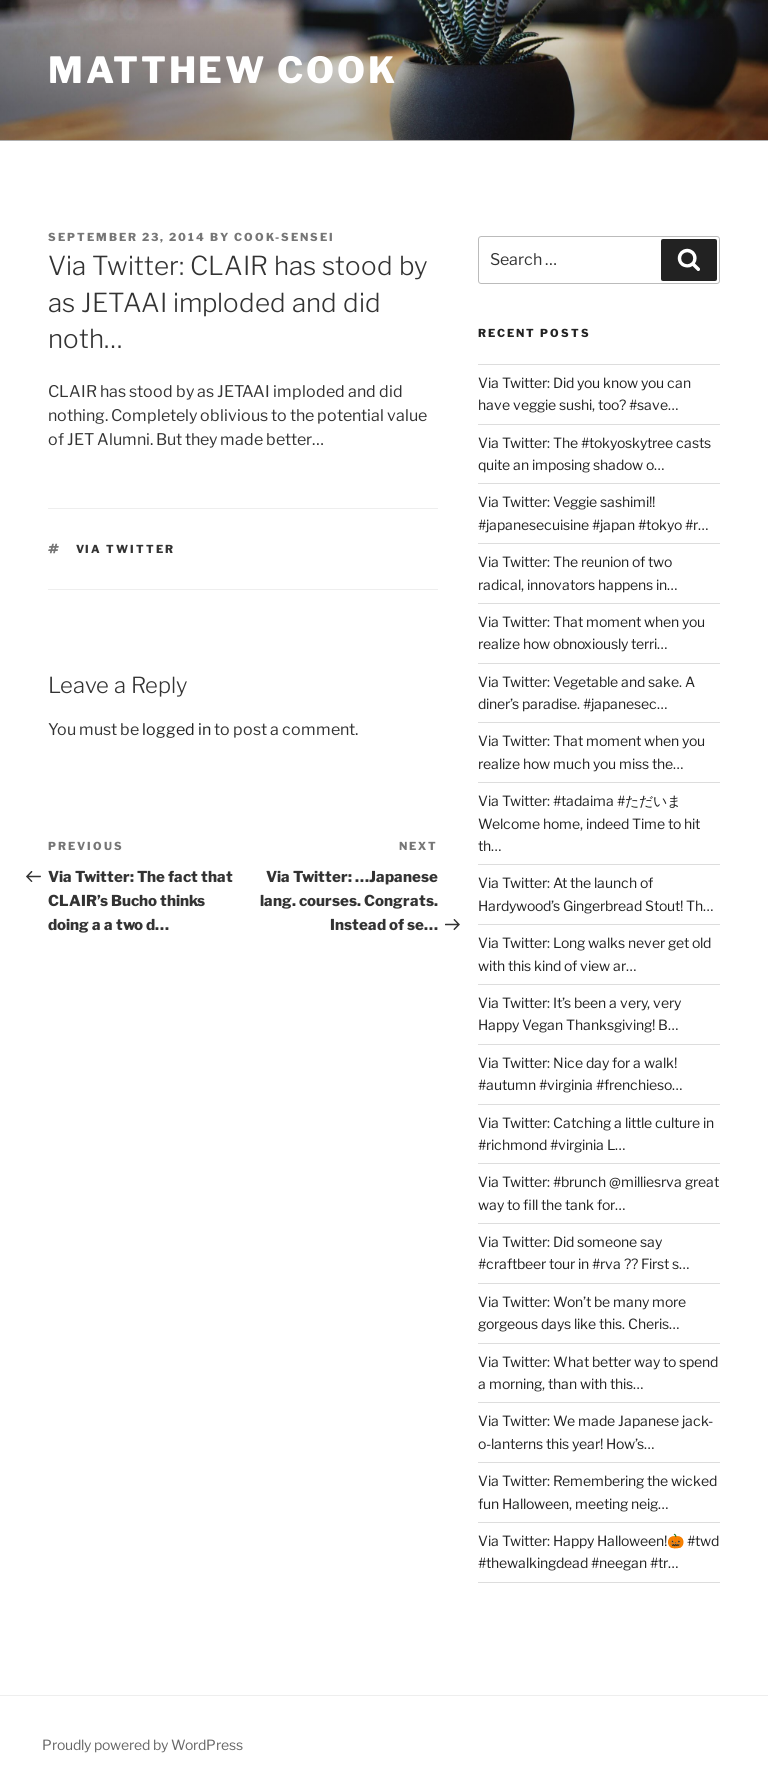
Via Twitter (126, 549)
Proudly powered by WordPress (142, 1744)
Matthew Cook (223, 70)
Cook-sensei (284, 237)
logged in (176, 729)
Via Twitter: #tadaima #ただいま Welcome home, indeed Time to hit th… (589, 823)
